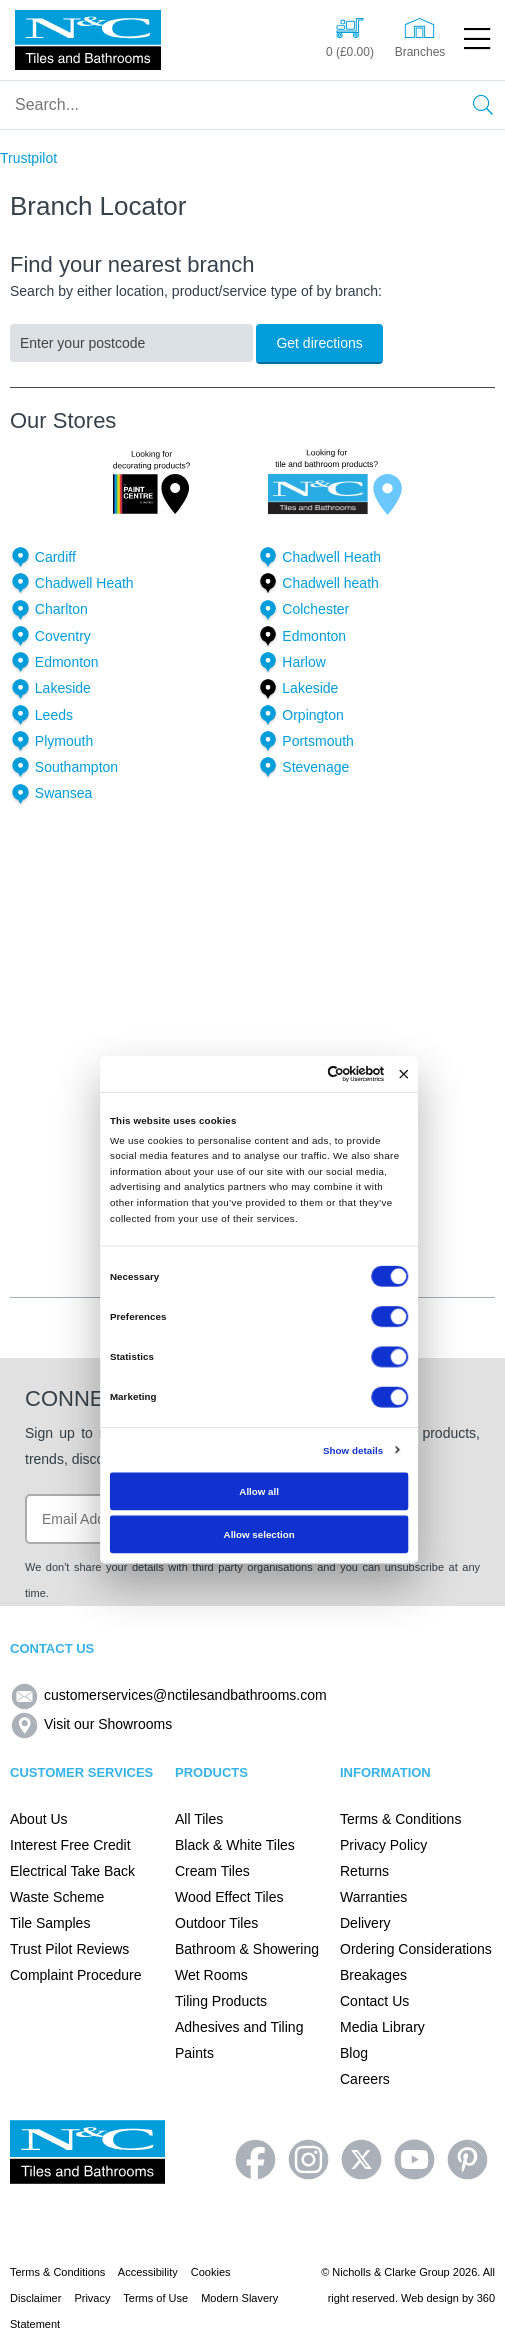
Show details (352, 1449)
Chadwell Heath (331, 557)
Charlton (61, 609)
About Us (39, 1819)
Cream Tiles (212, 1871)
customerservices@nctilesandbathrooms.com (168, 1695)
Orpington (312, 715)
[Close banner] (403, 1073)
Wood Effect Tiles (229, 1897)
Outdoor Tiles (216, 1923)
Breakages (373, 1975)
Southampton (76, 767)
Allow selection (258, 1533)
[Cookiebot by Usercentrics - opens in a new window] (327, 1074)
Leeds (54, 715)
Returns (364, 1871)
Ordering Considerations (416, 1949)
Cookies (211, 2272)
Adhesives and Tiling (239, 2027)
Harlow (304, 662)
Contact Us (374, 2001)
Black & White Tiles (235, 1845)
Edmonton (314, 636)
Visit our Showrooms (91, 1724)
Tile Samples (50, 1923)
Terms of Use (155, 2298)
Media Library (382, 2027)
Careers (365, 2079)
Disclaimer (35, 2298)
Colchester (315, 609)
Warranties (373, 1897)
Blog (354, 2053)
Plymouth (64, 741)
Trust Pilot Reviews (69, 1949)
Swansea (64, 793)
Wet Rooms (211, 1975)
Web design (430, 2298)
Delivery (365, 1923)
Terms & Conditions (400, 1819)
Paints (194, 2053)
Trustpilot (28, 158)
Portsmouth (318, 741)
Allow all (259, 1491)
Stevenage (315, 767)
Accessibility (148, 2272)
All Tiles (199, 1819)
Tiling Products (221, 2001)
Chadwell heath (330, 583)
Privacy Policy (383, 1845)
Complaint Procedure (76, 1975)
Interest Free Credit (70, 1845)
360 (486, 2298)
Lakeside (63, 688)
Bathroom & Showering (247, 1949)
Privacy (92, 2298)
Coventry (63, 636)
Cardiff (55, 557)
